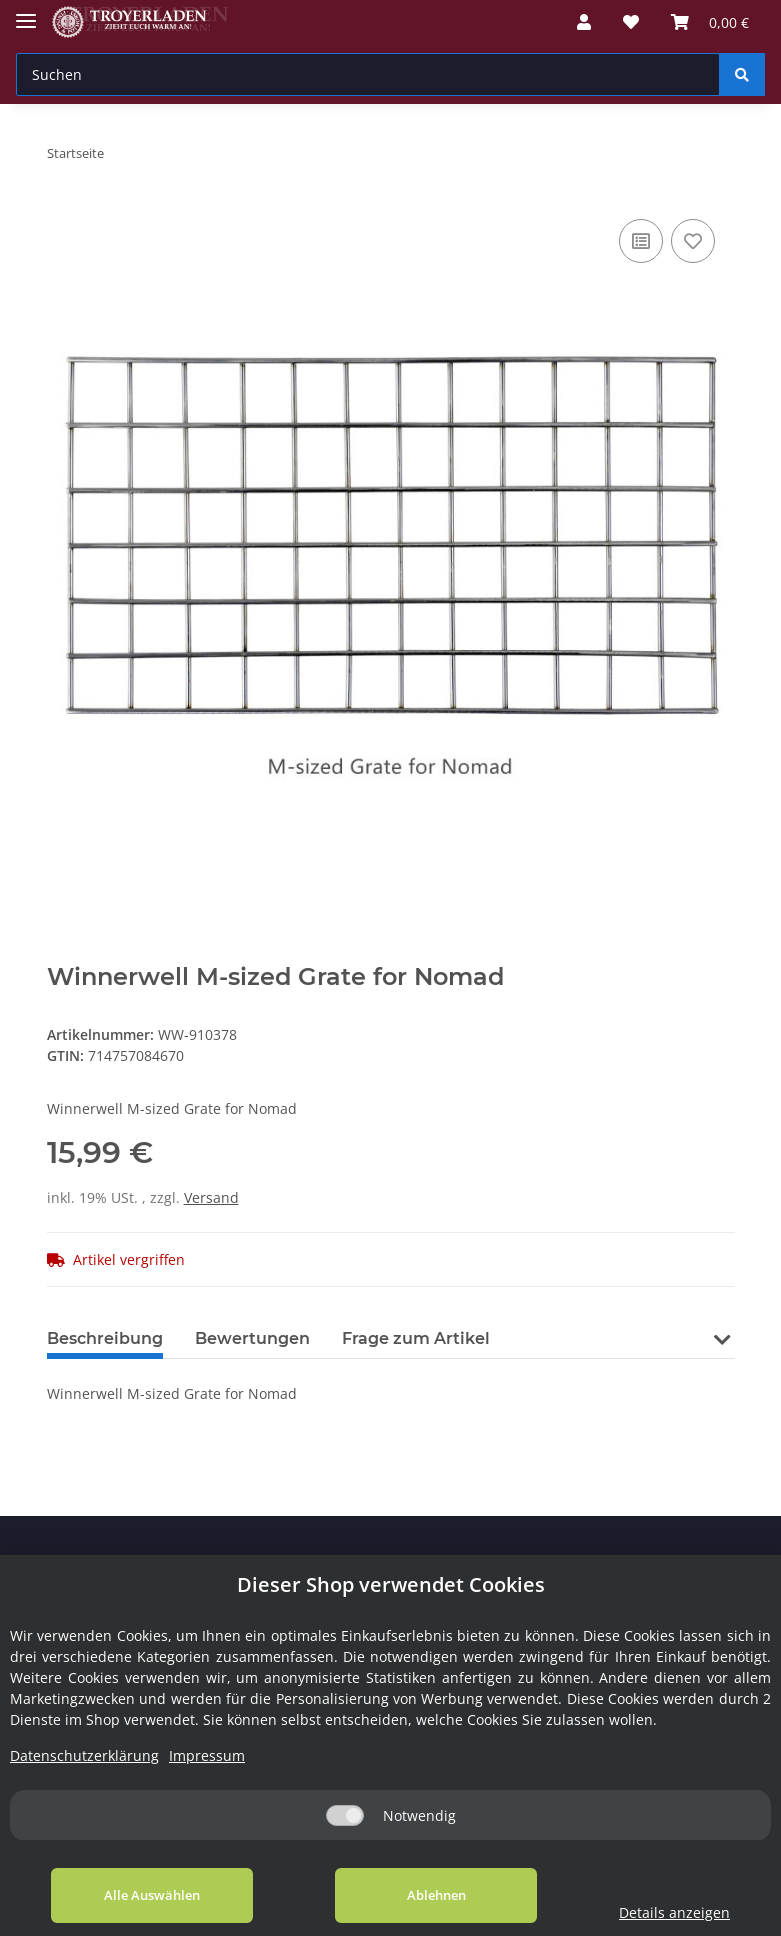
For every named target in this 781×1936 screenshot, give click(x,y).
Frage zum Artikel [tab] (416, 1338)
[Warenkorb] (710, 22)
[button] (584, 22)
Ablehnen (434, 1895)
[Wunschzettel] (631, 22)
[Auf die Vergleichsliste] (641, 241)
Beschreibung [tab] (105, 1338)
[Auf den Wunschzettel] (693, 241)
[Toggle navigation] (26, 12)
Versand (211, 1197)
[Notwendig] (345, 1815)
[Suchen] (368, 74)
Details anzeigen (673, 1912)
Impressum (207, 1755)
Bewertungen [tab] (252, 1338)
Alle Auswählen (152, 1895)
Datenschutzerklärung (84, 1755)
